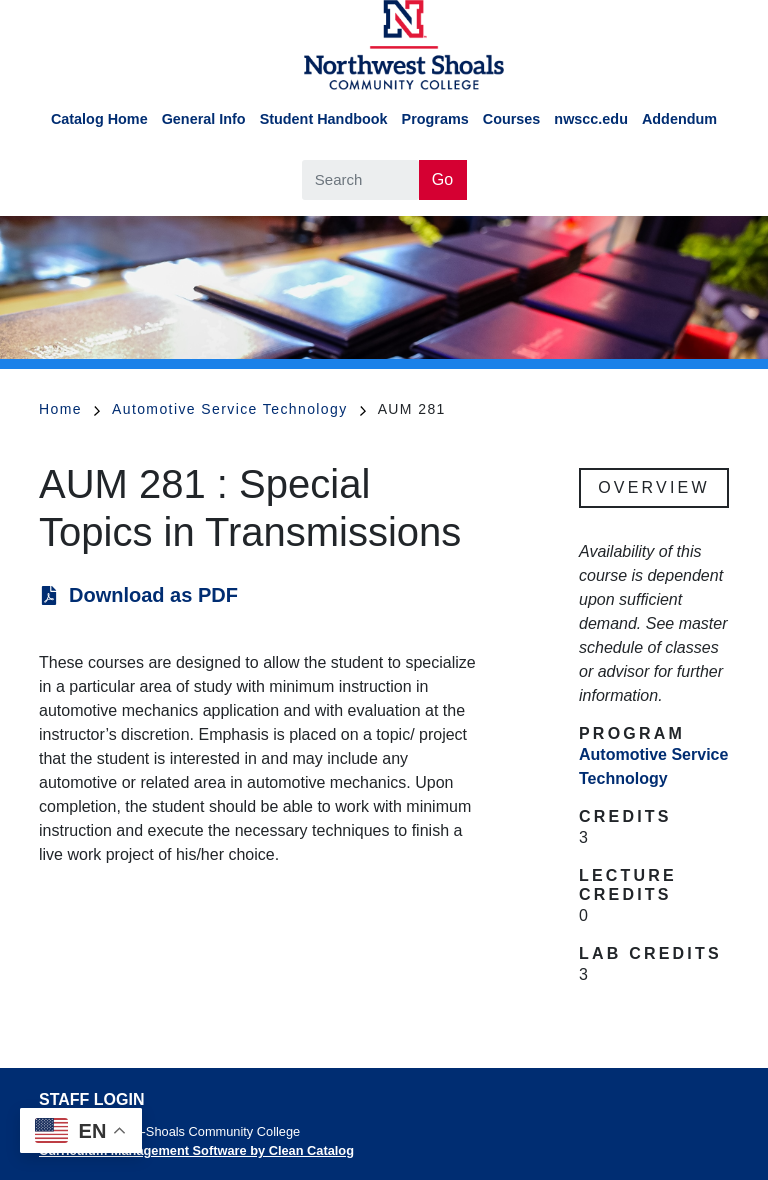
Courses (512, 119)
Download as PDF (153, 595)
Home (69, 409)
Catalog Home (99, 119)
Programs (435, 119)
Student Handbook (324, 119)
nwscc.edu (591, 119)
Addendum (679, 119)
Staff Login (91, 1099)
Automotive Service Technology (239, 409)
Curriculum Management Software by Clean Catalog (196, 1150)
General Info (204, 119)
